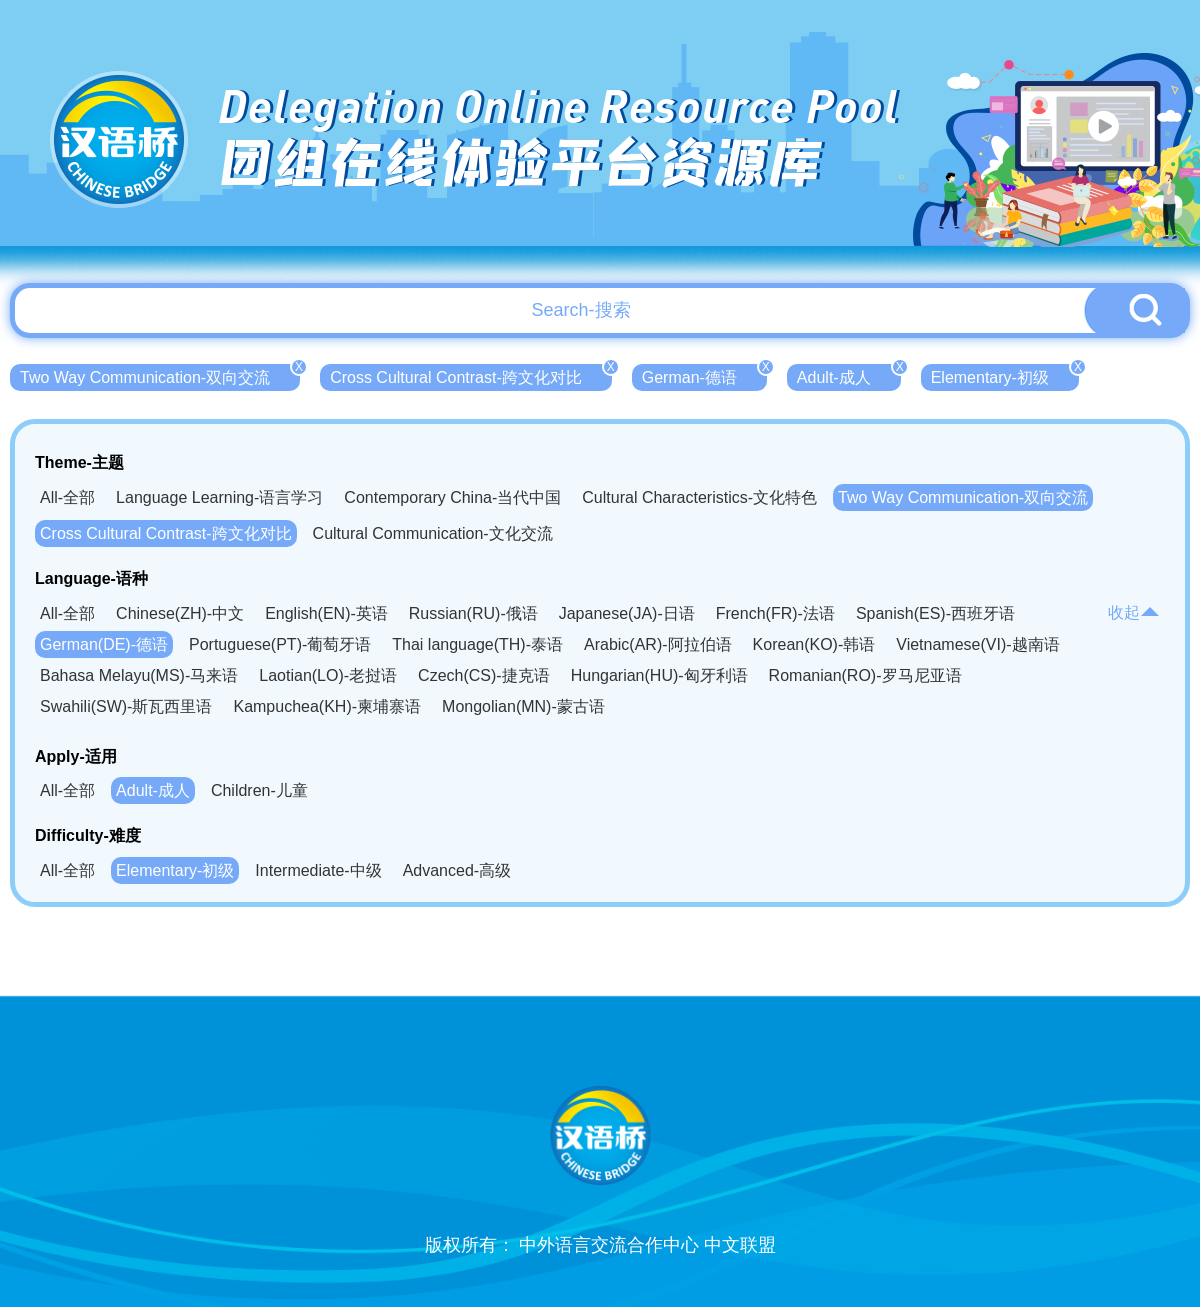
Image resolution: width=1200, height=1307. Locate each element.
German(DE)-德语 (104, 644)
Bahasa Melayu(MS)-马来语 (139, 675)
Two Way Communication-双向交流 (160, 375)
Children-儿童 (259, 790)
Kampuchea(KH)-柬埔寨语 (327, 706)
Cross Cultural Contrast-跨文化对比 (471, 375)
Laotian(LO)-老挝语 (328, 675)
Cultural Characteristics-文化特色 (699, 497)
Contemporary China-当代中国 (452, 497)
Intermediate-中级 (318, 870)
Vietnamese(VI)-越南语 (977, 644)
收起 (1134, 612)
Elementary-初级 (1005, 375)
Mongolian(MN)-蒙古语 (523, 706)
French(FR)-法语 (775, 613)
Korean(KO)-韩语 (814, 644)
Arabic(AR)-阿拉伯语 (658, 644)
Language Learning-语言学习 (219, 497)
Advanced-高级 (457, 870)
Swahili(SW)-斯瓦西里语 (126, 706)
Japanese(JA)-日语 (627, 613)
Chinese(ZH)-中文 (180, 613)
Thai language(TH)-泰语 (477, 644)
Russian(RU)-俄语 (473, 613)
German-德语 (704, 375)
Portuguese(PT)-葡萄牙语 (280, 644)
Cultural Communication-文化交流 (433, 533)
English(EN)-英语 (326, 613)
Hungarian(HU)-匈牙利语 (659, 675)
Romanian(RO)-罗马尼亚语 (865, 675)
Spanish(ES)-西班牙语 (935, 613)
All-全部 (67, 497)
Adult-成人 (849, 375)
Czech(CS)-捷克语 (484, 675)
